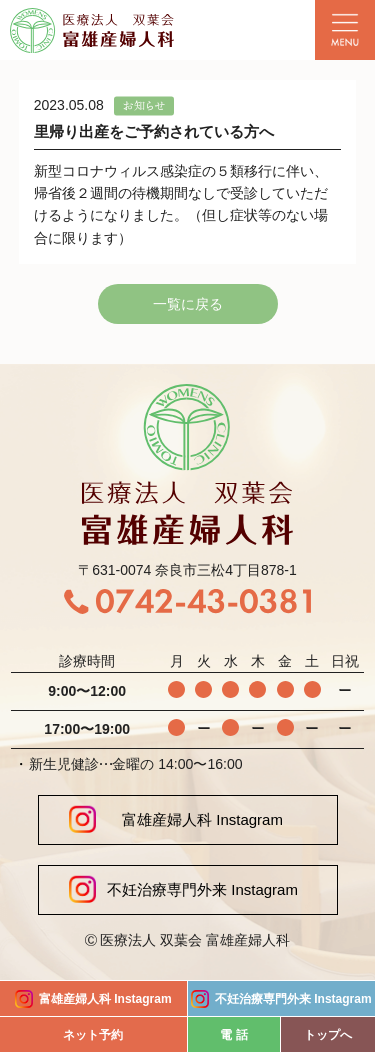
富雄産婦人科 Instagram (176, 819)
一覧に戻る (188, 304)
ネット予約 (93, 1035)
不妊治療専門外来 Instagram (183, 889)
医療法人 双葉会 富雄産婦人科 (195, 940)
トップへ (328, 1035)
